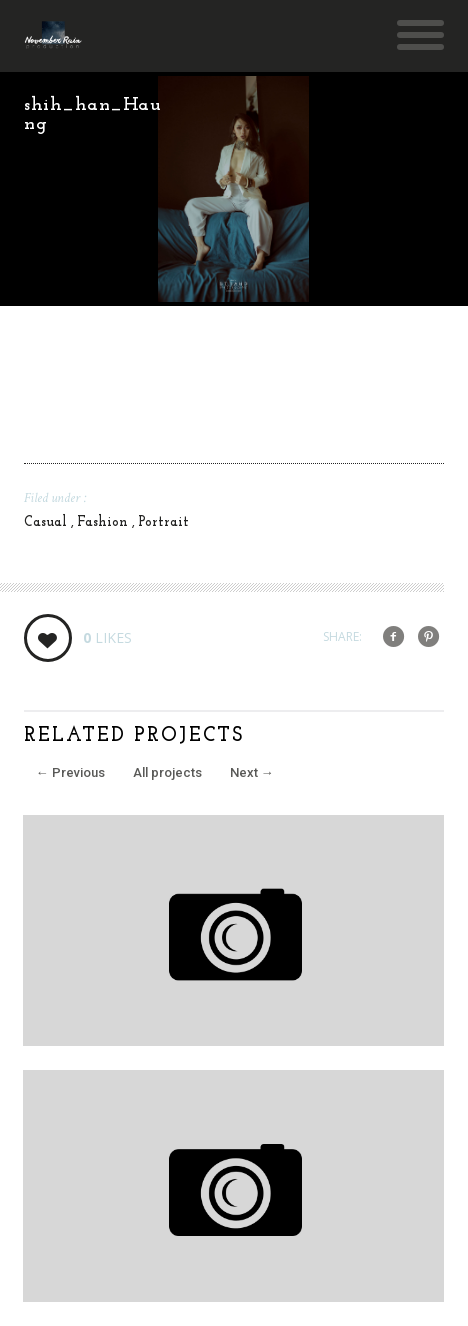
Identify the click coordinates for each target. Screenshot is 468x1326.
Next (252, 772)
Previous (70, 772)
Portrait (163, 522)
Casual (47, 522)
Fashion (104, 522)
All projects (167, 772)
